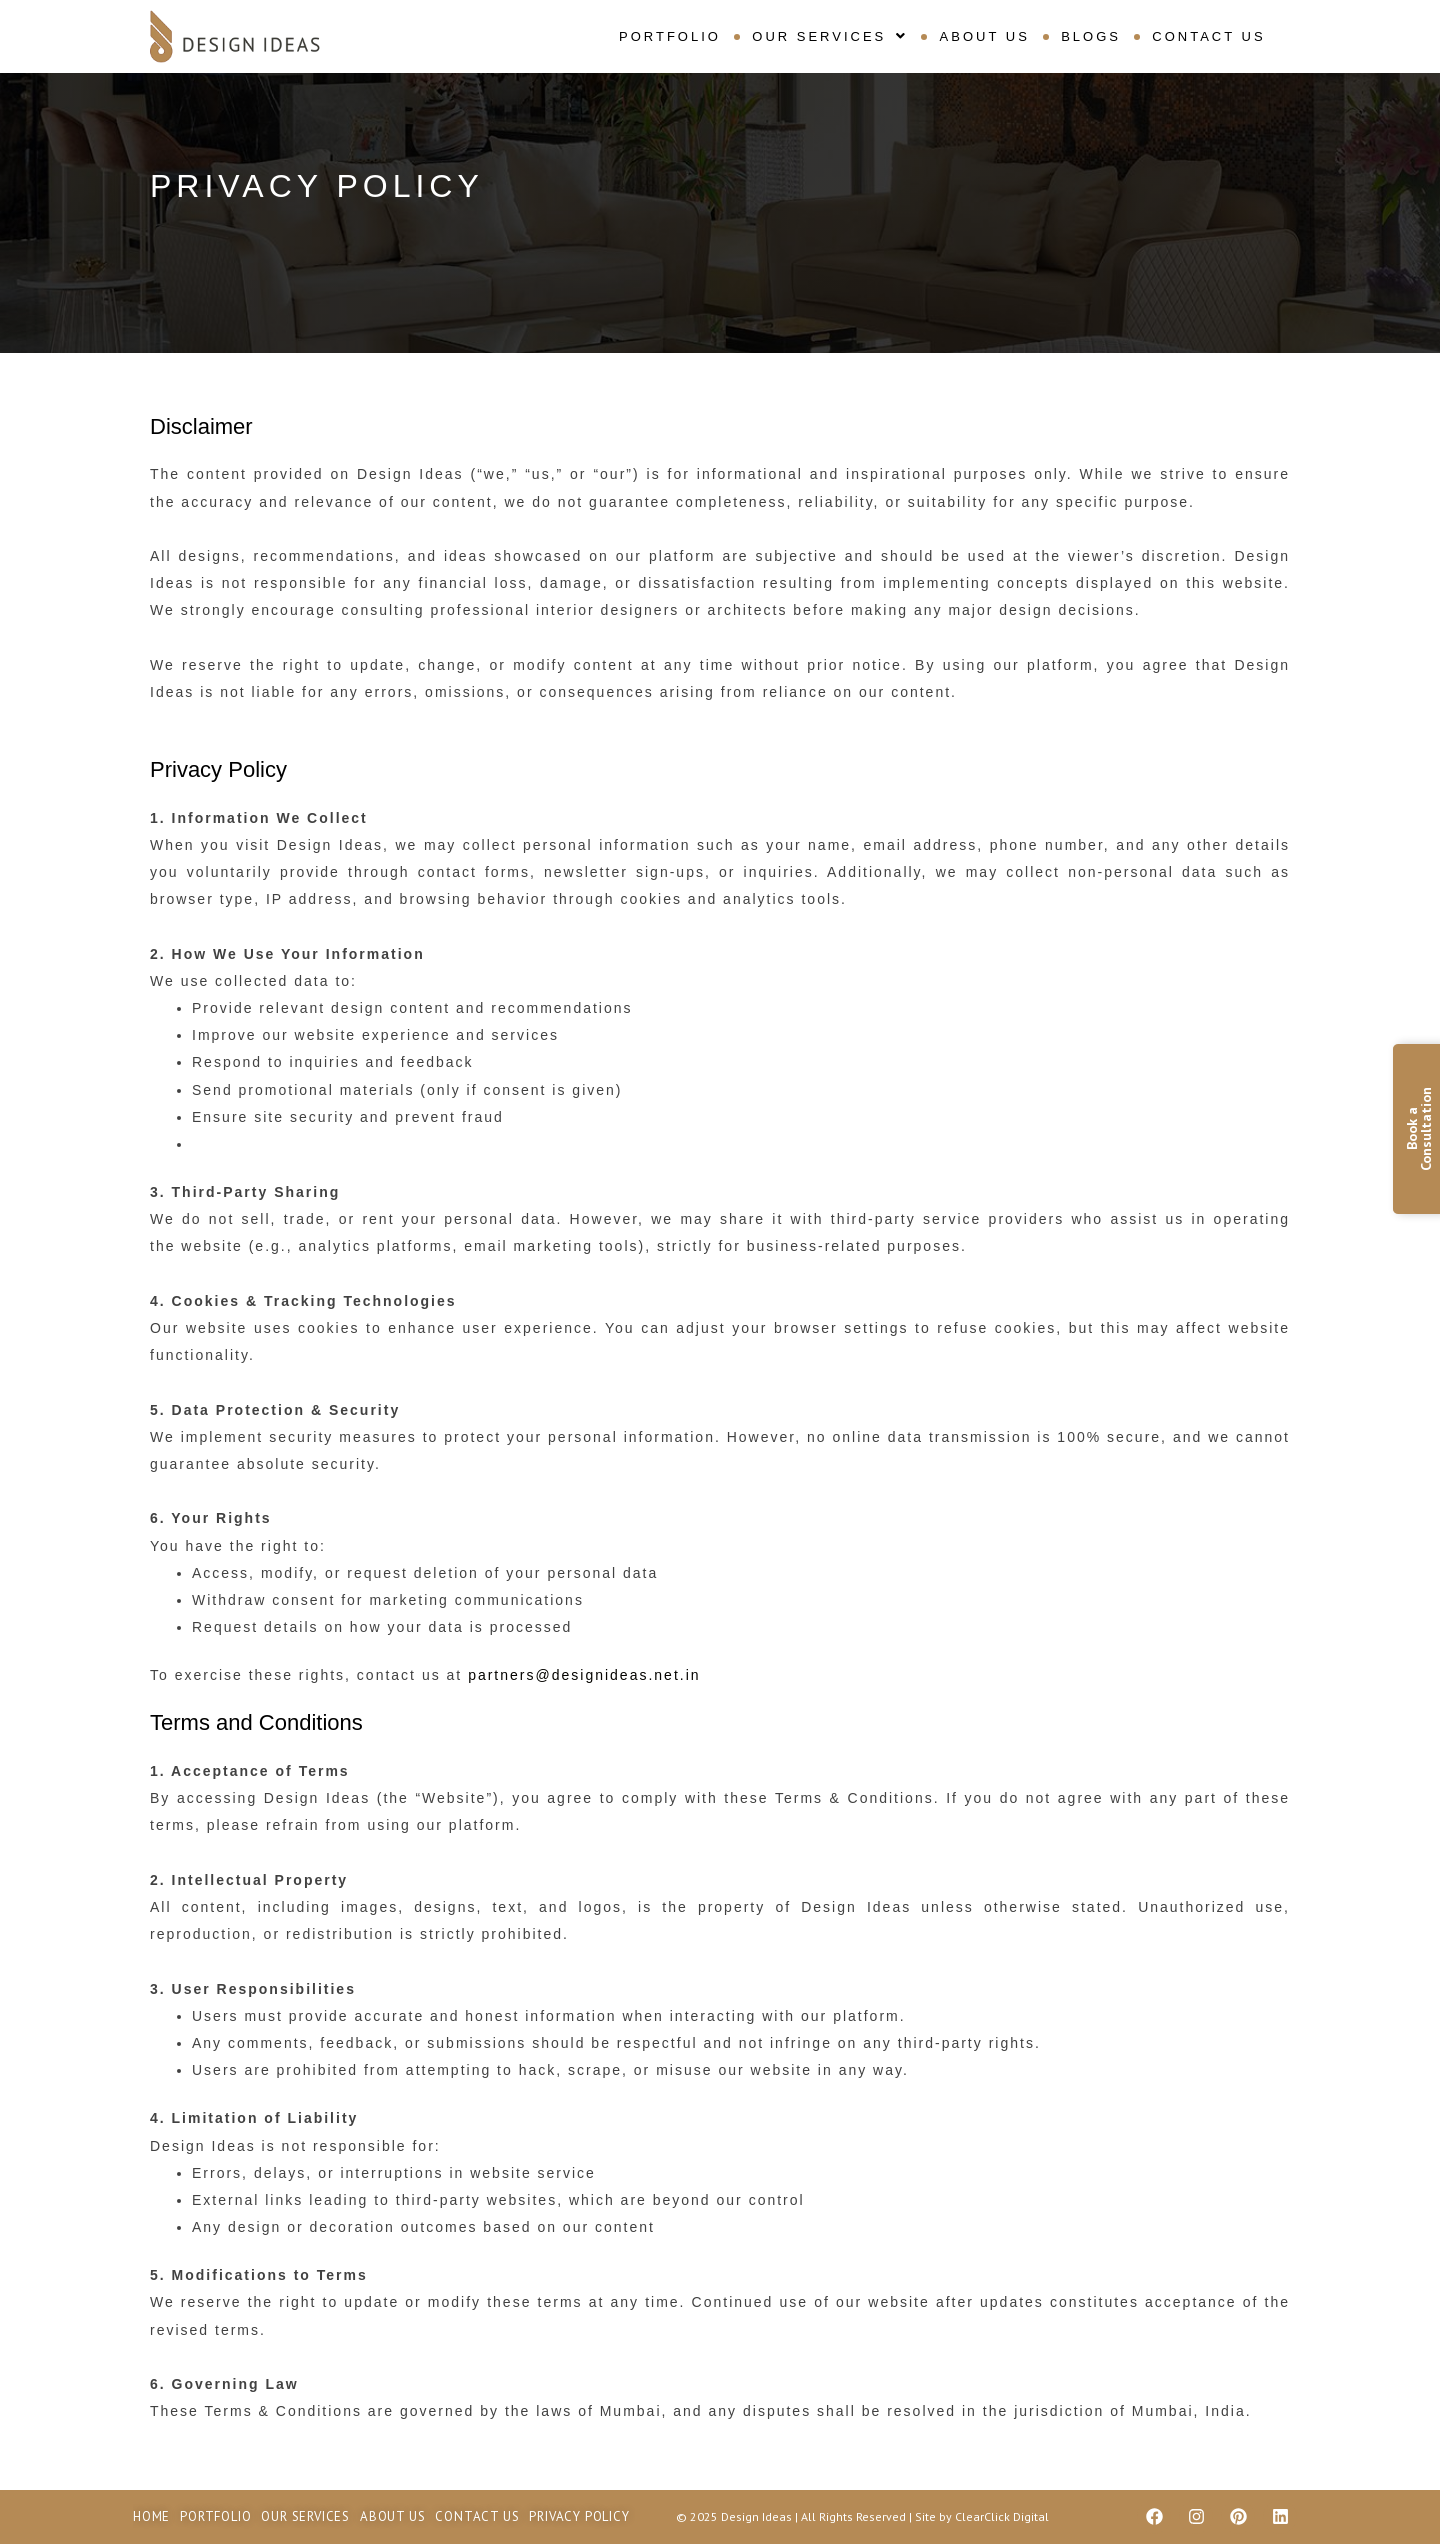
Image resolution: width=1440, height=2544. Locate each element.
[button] (831, 36)
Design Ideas (758, 2516)
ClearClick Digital (1002, 2516)
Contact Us (1208, 36)
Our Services (831, 36)
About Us (985, 36)
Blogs (1091, 36)
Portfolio (671, 36)
